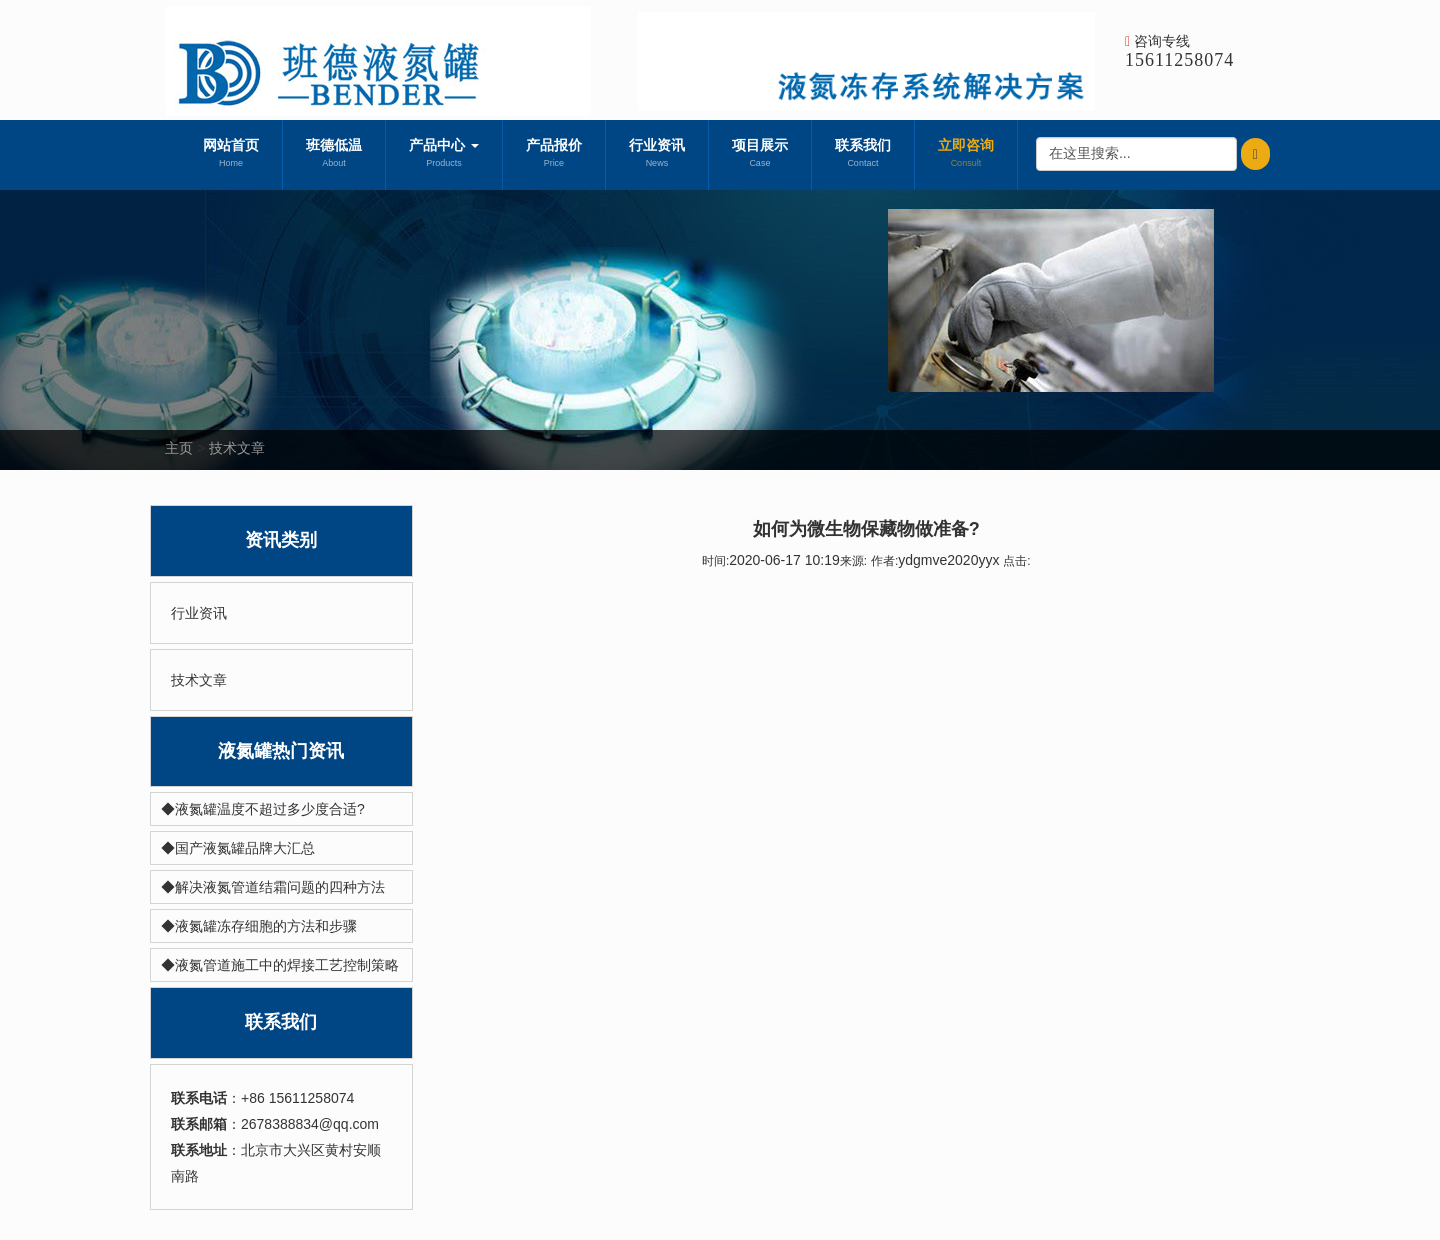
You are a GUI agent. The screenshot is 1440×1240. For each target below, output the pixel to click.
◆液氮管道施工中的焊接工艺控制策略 (280, 965)
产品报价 (554, 155)
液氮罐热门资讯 (281, 751)
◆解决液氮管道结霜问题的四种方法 (273, 887)
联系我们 (863, 155)
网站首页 (231, 155)
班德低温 (334, 155)
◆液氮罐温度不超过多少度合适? (263, 809)
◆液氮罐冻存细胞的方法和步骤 (259, 926)
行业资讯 (657, 155)
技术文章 (237, 448)
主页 (179, 448)
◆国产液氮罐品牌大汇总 (238, 848)
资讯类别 (281, 540)
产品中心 (444, 155)
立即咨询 (966, 155)
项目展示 (760, 155)
